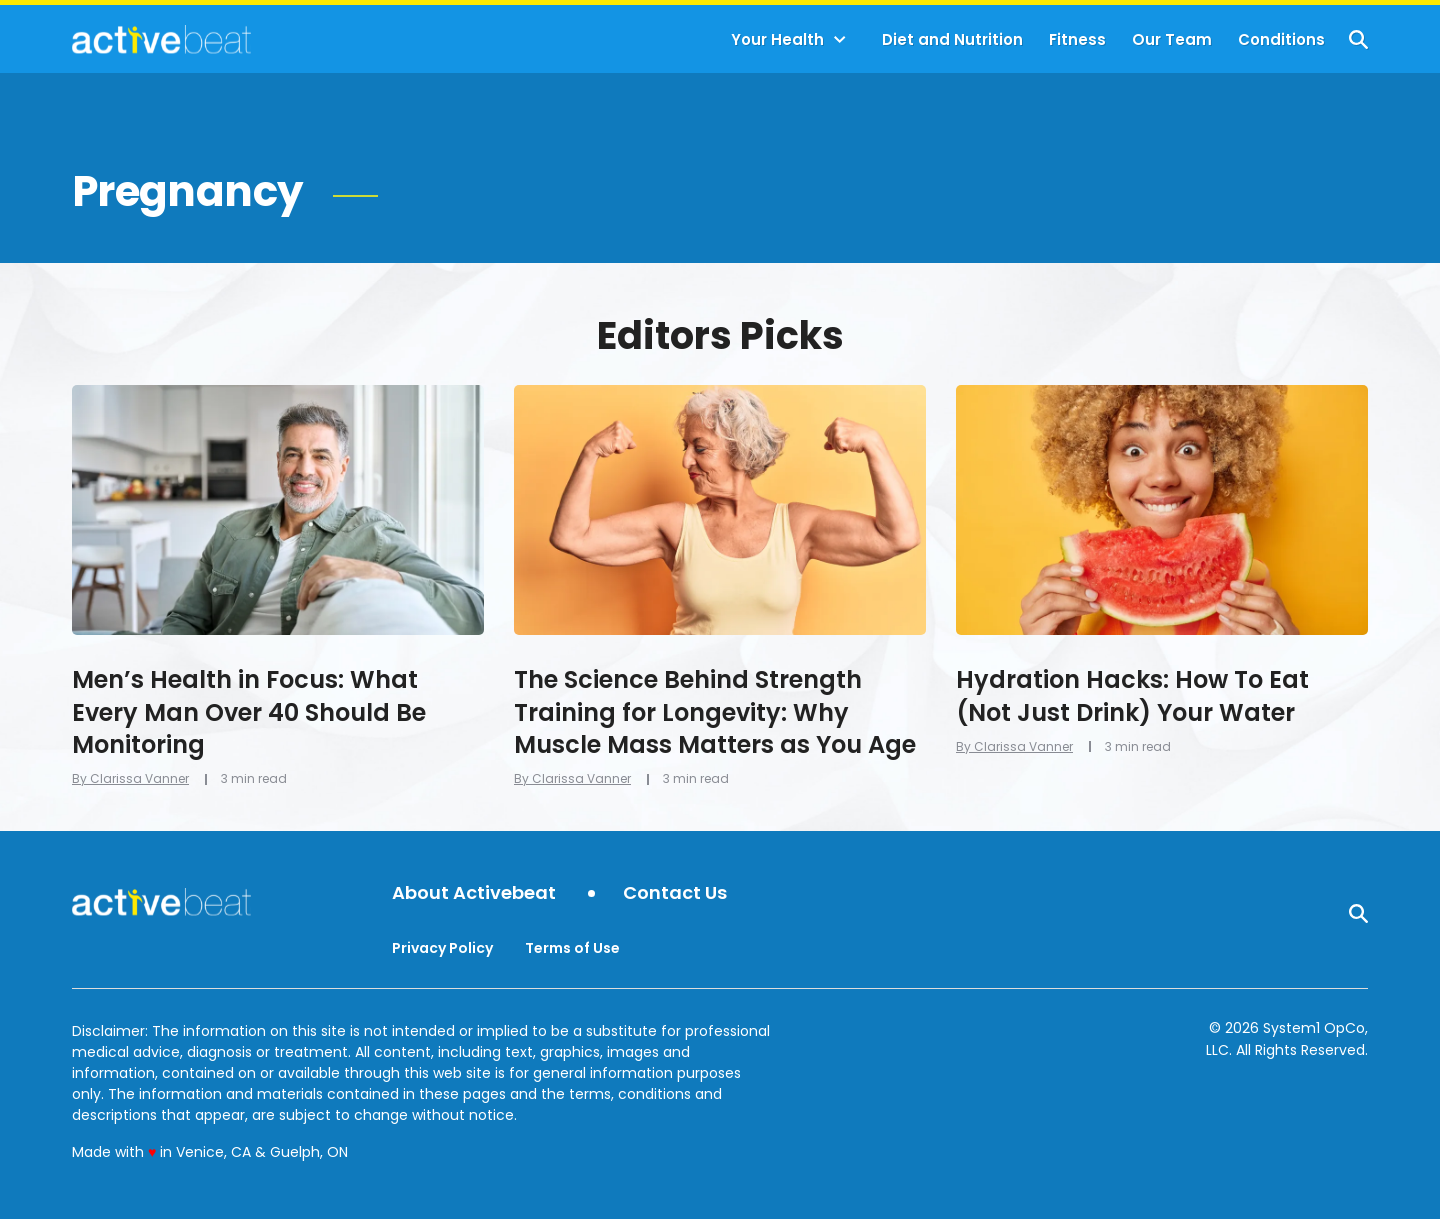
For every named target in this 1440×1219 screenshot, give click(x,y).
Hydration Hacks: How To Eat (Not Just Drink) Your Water (1132, 695)
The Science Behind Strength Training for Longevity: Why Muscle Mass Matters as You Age (715, 712)
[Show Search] (1358, 39)
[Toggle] (840, 40)
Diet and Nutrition (952, 39)
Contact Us (675, 893)
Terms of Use (572, 948)
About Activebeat (474, 893)
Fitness (1077, 39)
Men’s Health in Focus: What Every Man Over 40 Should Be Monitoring (249, 712)
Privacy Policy (442, 948)
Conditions (1281, 39)
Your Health (777, 39)
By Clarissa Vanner (130, 778)
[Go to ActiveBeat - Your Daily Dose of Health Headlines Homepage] (161, 39)
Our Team (1172, 39)
